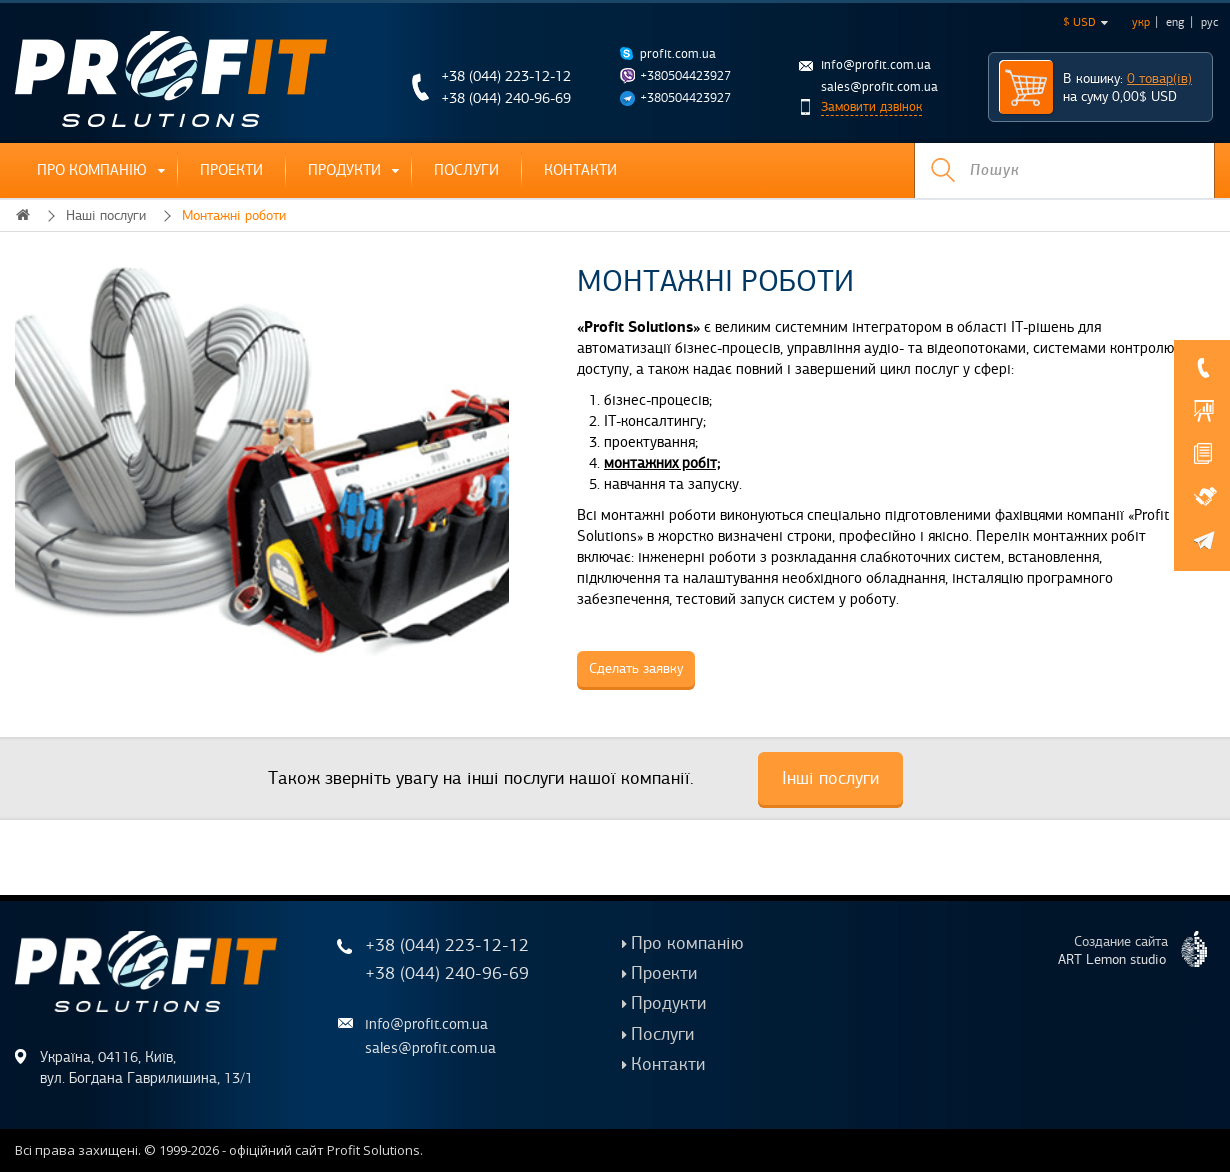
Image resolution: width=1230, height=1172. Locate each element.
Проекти (231, 170)
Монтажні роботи (234, 215)
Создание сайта (1140, 949)
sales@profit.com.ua (879, 87)
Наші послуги (106, 215)
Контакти (580, 170)
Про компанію (92, 170)
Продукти (344, 170)
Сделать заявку (636, 668)
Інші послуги (830, 778)
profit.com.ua (678, 54)
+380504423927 (685, 76)
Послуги (466, 170)
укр (1141, 22)
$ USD (1085, 22)
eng (1175, 22)
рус (1209, 22)
